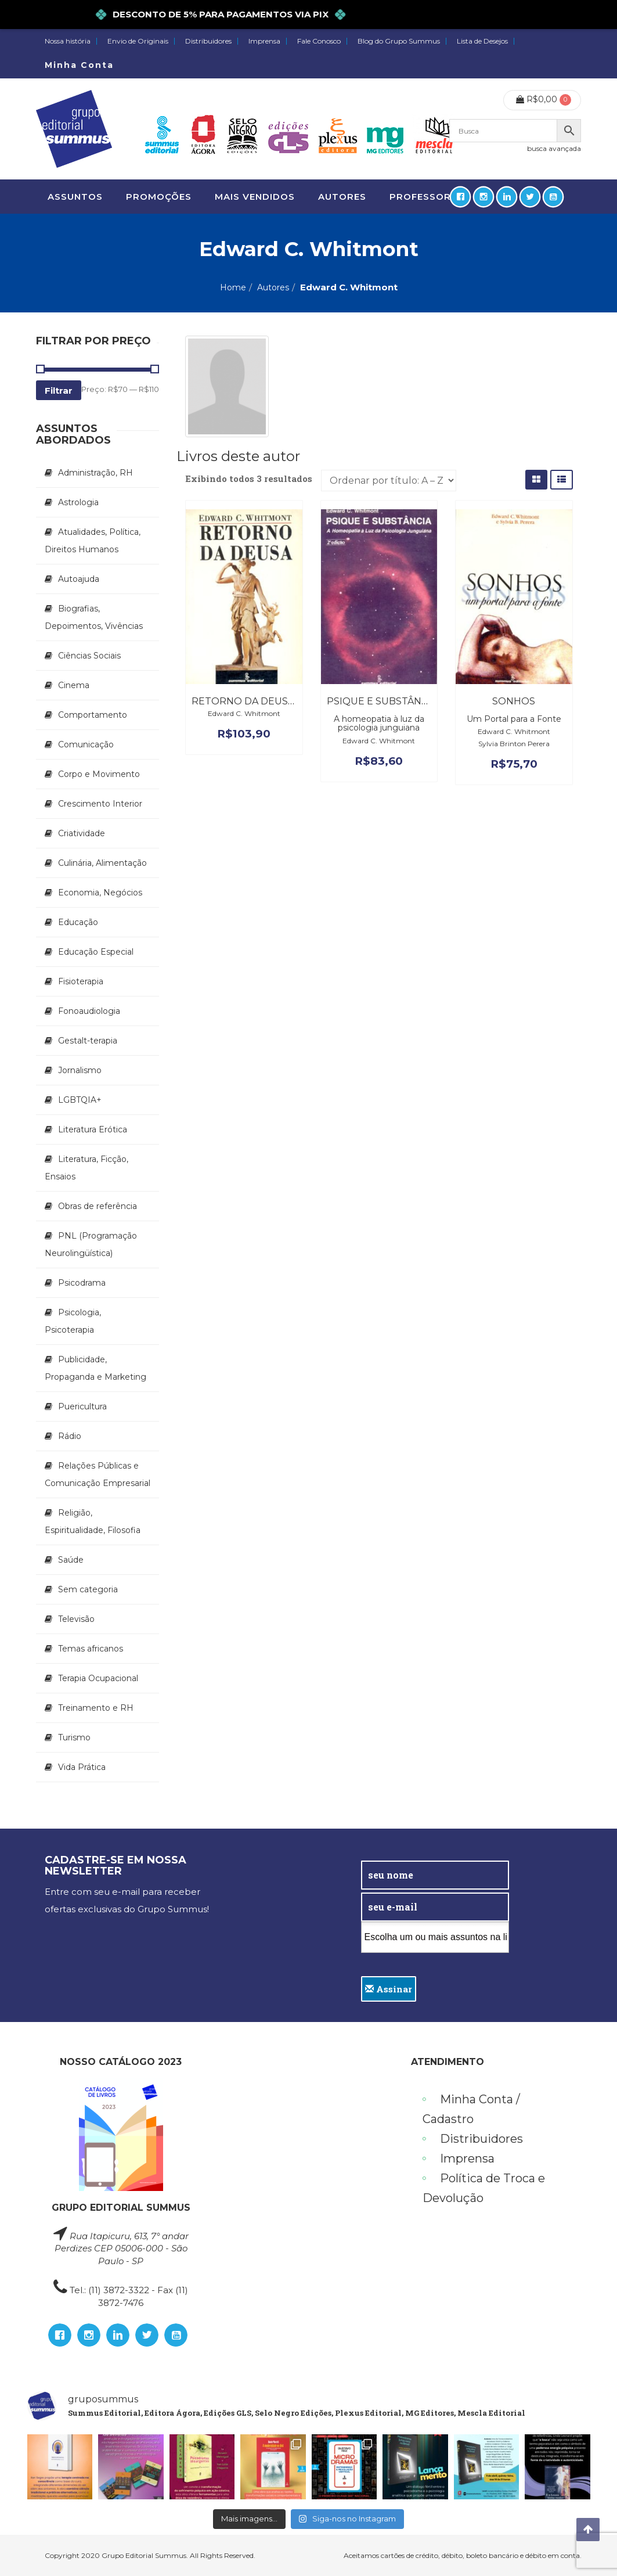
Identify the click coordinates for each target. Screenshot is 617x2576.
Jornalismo (80, 1070)
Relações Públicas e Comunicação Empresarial (97, 1474)
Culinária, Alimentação (102, 863)
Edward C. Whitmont (244, 713)
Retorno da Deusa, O (249, 701)
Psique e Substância (382, 701)
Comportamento (92, 715)
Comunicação (86, 744)
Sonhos (513, 701)
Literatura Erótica (92, 1129)
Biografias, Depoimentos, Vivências (94, 617)
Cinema (73, 685)
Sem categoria (88, 1589)
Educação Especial (95, 952)
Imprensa (264, 41)
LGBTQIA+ (80, 1100)
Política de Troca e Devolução (484, 2188)
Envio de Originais (137, 41)
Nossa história (68, 41)
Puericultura (82, 1406)
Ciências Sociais (89, 655)
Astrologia (78, 502)
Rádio (69, 1436)
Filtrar (59, 390)
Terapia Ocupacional (98, 1678)
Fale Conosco (319, 41)
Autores (273, 287)
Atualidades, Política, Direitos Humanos (92, 541)
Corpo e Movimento (99, 774)
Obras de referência (97, 1206)
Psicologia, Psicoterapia (73, 1321)
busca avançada (554, 148)
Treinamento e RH (95, 1708)
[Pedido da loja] (388, 480)
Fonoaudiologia (89, 1011)
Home (233, 287)
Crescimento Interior (100, 803)
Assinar (388, 1989)
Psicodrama (82, 1283)
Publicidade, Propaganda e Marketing (95, 1368)
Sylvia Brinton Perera (514, 743)
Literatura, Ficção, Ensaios (86, 1168)
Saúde (71, 1560)
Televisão (76, 1619)
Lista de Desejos (482, 41)
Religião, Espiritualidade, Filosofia (92, 1521)
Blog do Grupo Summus (399, 41)
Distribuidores (208, 41)
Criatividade (81, 833)
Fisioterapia (80, 981)
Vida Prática (82, 1767)
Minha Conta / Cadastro (471, 2109)
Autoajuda (78, 579)
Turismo (74, 1737)
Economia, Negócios (100, 892)
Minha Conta (79, 65)
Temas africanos (90, 1648)
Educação (78, 922)
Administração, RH (95, 472)
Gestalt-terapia (87, 1040)
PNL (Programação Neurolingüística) (91, 1244)
